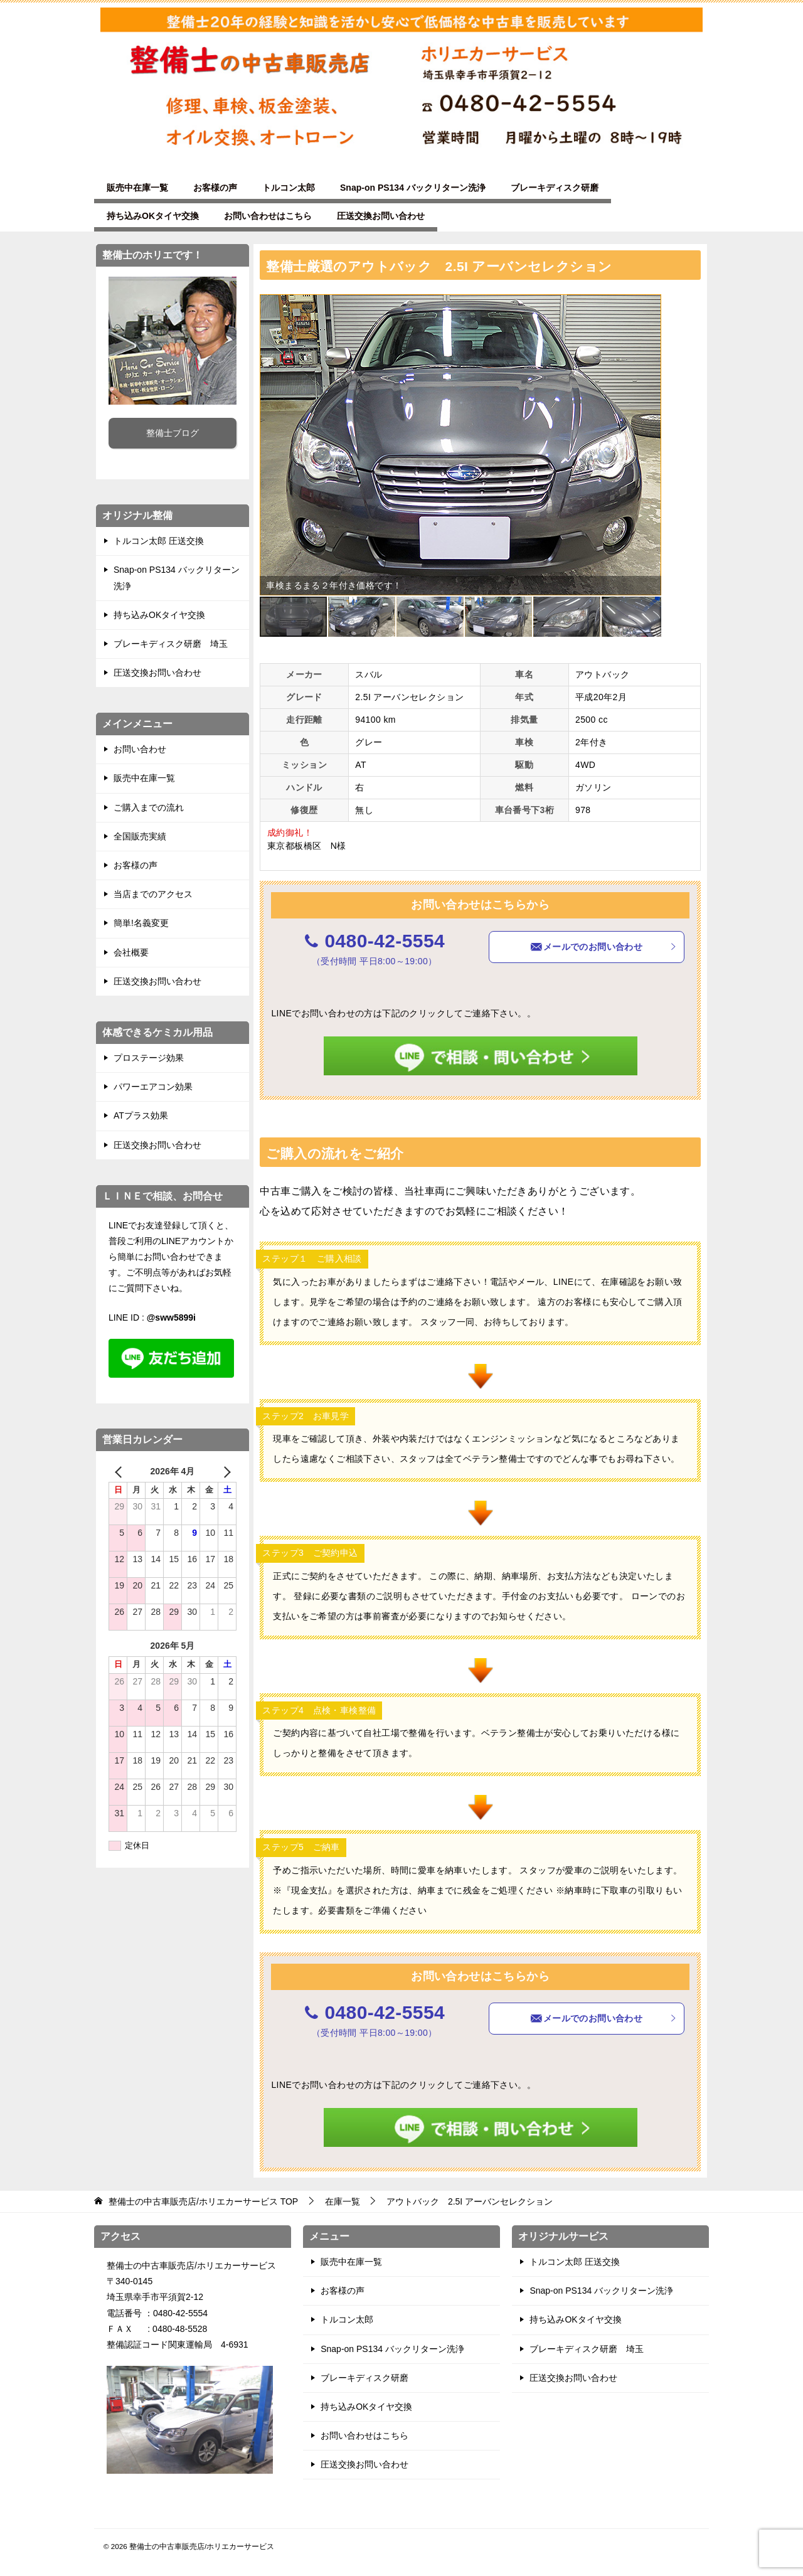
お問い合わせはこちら (268, 216)
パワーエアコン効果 (153, 1087)
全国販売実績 (140, 836)
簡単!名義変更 (141, 923)
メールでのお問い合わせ (603, 946)
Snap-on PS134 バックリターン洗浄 (413, 188)
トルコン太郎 (288, 188)
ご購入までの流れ (149, 807)
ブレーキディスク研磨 (554, 188)
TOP (203, 2201)
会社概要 (131, 952)
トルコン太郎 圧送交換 (159, 541)
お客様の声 (215, 188)
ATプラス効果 (141, 1115)
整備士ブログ (172, 433)
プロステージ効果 (149, 1058)
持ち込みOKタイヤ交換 (153, 216)
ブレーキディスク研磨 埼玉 (171, 644)
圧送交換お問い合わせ (381, 216)
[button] (650, 305)
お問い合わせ (140, 749)
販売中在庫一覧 (137, 188)
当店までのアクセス (153, 894)
